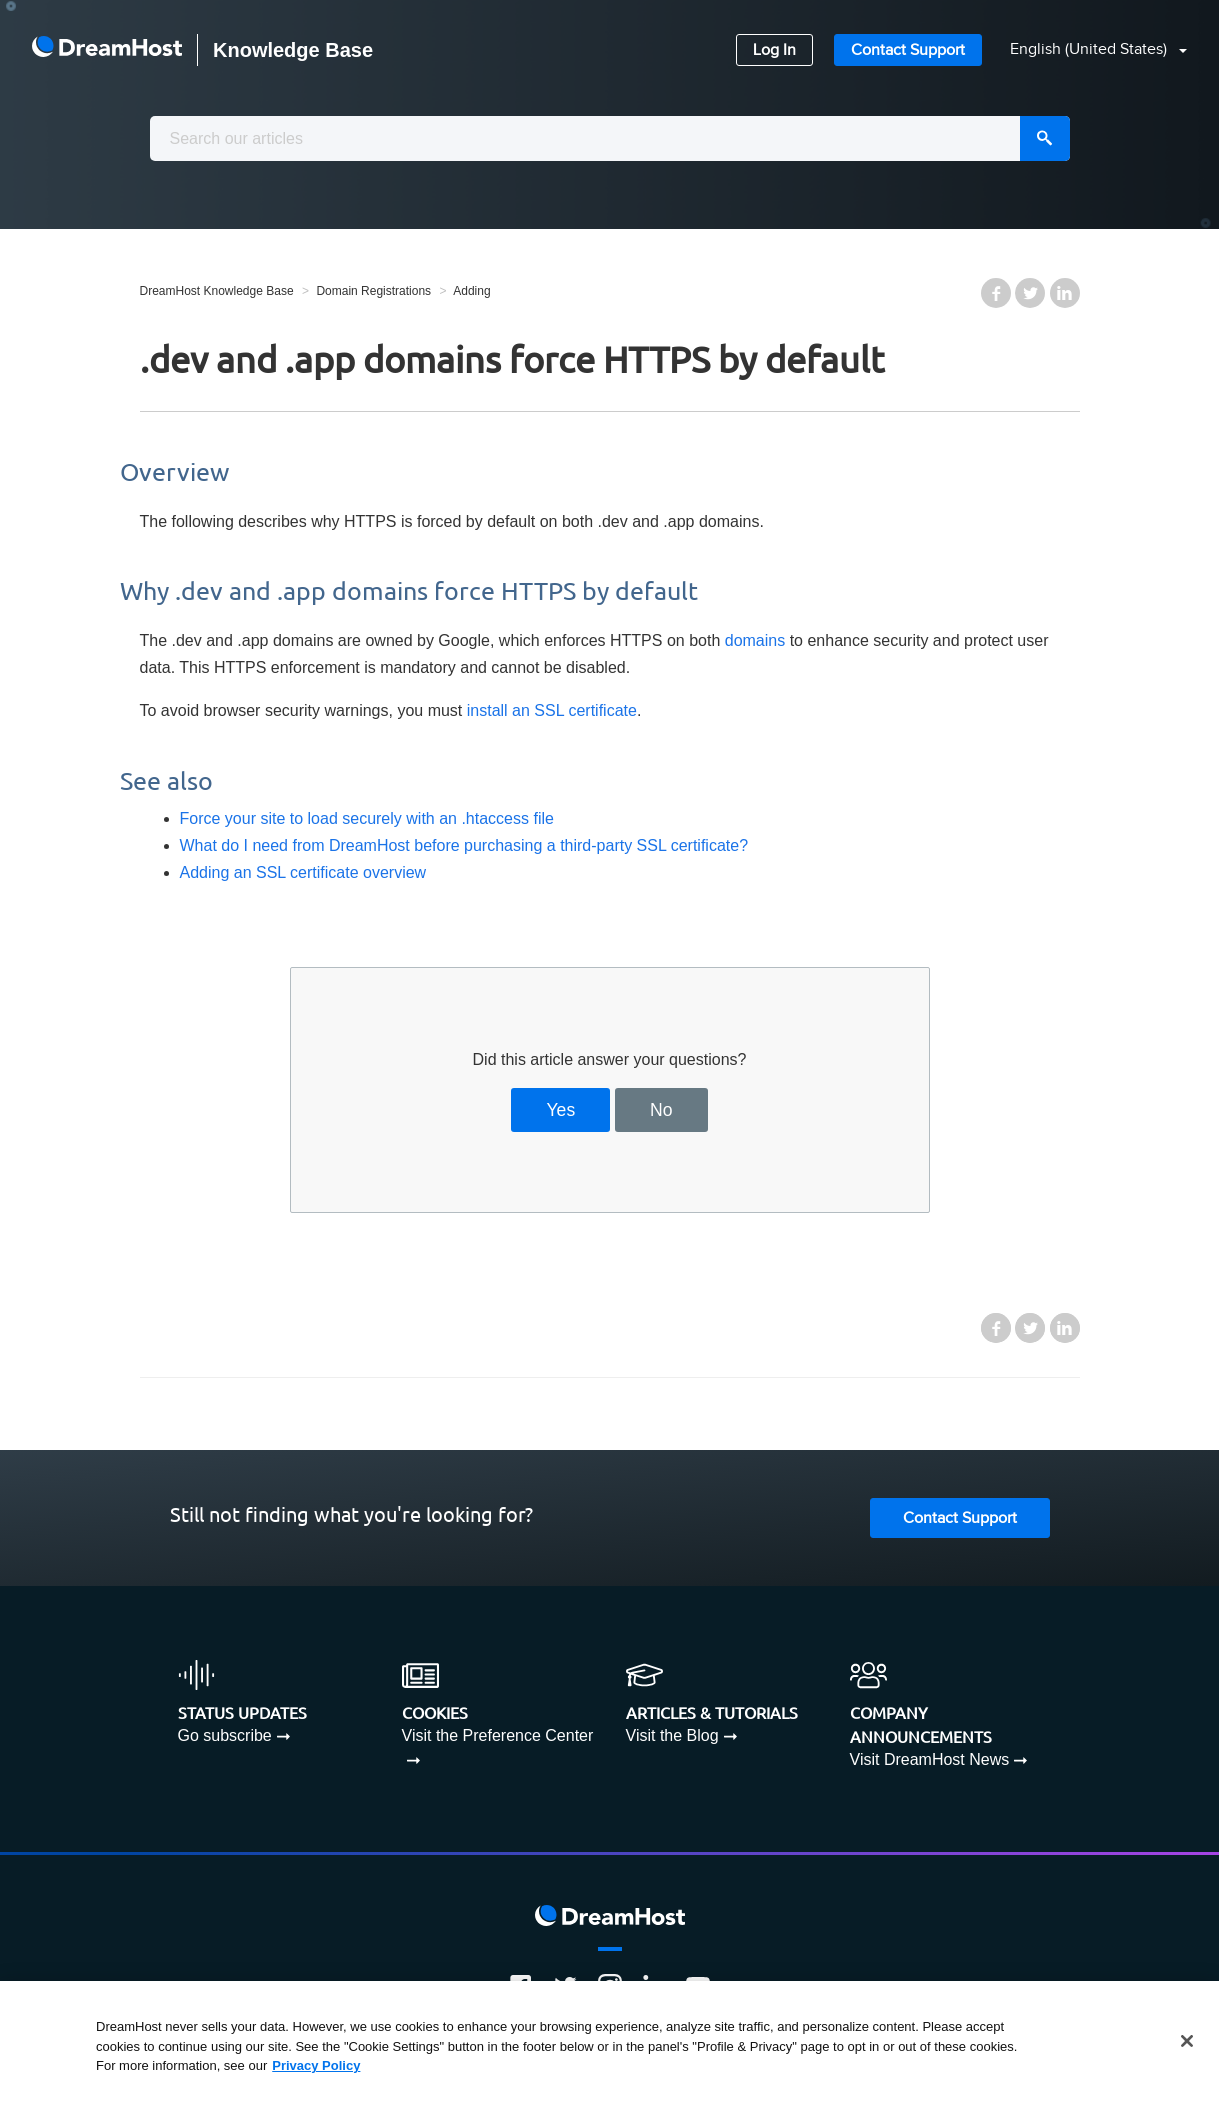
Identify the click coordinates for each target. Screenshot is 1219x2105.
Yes (560, 1110)
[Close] (1187, 2041)
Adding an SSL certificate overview (303, 872)
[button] (1086, 50)
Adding (471, 291)
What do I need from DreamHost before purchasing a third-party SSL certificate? (464, 845)
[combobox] (610, 138)
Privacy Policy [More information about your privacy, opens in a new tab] (316, 2065)
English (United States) (1090, 49)
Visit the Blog (672, 1735)
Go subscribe (225, 1735)
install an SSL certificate (552, 710)
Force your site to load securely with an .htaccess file (367, 818)
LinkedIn (1065, 293)
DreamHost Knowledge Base (217, 291)
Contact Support (908, 50)
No (661, 1110)
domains (755, 640)
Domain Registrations (373, 291)
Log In (774, 50)
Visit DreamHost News (930, 1759)
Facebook (996, 293)
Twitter (1030, 293)
